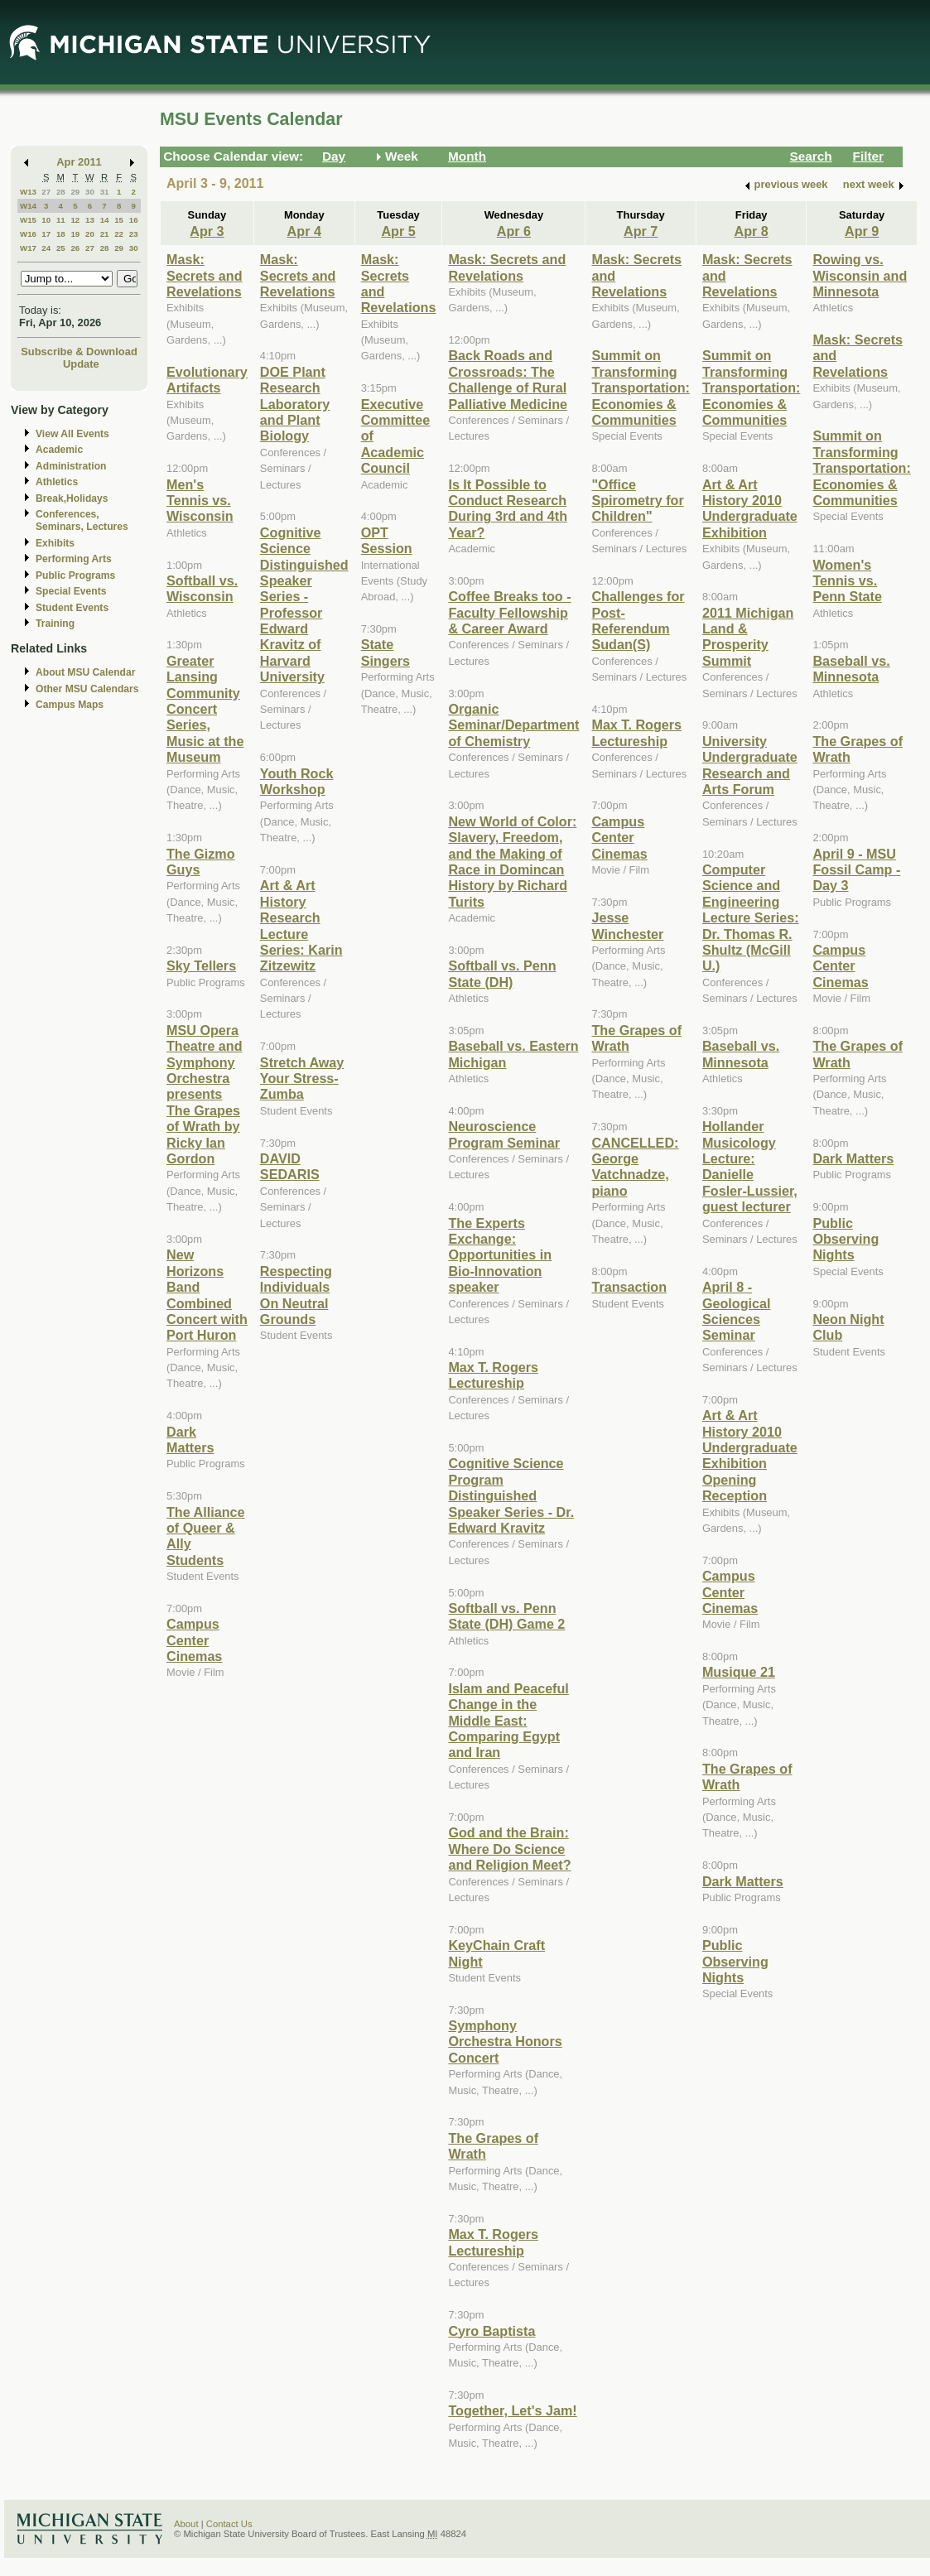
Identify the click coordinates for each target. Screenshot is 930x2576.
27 (46, 191)
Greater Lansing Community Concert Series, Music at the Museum (204, 708)
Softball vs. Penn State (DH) (502, 973)
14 (104, 219)
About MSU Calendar (85, 672)
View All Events (72, 434)
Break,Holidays (72, 498)
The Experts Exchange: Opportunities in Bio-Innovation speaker (500, 1255)
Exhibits (55, 543)
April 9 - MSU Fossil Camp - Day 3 (856, 869)
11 (60, 219)
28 (60, 191)
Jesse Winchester (627, 925)
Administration (71, 466)
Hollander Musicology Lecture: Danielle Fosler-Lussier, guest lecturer (749, 1166)
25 (60, 248)
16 (133, 219)
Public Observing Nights (735, 1961)
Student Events (72, 608)
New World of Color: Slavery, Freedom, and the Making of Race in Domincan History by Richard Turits (512, 861)
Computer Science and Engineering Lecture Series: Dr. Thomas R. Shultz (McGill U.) (750, 917)
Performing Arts (74, 559)
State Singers (385, 652)
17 (46, 233)
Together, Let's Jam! (512, 2410)
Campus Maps (70, 704)
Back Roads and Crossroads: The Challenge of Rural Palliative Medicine (507, 379)
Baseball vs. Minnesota (740, 1053)
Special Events (71, 591)
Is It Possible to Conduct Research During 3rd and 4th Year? (507, 508)
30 (89, 191)
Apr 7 (641, 231)
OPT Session (386, 540)
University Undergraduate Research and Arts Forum (749, 765)
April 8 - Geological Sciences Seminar (736, 1310)
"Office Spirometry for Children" (637, 500)
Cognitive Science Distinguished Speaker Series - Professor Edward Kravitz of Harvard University (304, 605)
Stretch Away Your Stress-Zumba (302, 1078)
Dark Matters (190, 1439)
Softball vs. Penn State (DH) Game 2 (506, 1616)
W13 (28, 191)
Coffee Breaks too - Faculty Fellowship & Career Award (509, 612)
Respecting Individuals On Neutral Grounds (296, 1295)
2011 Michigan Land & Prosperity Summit (747, 636)
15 (118, 219)
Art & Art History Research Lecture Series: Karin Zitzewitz (301, 925)
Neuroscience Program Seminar (504, 1134)
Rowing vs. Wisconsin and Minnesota (859, 275)
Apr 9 (862, 231)
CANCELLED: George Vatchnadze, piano (634, 1166)
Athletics (57, 482)
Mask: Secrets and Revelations (204, 275)
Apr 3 (207, 231)
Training (55, 623)
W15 (28, 219)
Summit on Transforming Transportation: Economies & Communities (640, 387)
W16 (28, 233)
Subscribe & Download (79, 351)
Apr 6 (514, 231)
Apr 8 (751, 231)
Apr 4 (304, 231)
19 (75, 233)
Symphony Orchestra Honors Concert (504, 2041)
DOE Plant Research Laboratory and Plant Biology (295, 404)
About (186, 2524)
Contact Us (229, 2524)
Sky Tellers (201, 965)
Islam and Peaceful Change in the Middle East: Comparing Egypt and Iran (508, 1720)
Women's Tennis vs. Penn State (847, 580)
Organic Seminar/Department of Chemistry (513, 725)
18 (60, 233)
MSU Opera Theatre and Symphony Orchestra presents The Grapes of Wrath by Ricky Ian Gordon (204, 1094)
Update (81, 364)
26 (75, 248)
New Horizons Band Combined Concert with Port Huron (207, 1294)
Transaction (629, 1286)
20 (89, 233)
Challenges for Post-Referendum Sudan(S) (637, 620)
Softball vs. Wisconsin (202, 588)
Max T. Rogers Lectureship (493, 1375)
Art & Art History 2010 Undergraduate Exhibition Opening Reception (749, 1455)
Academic (59, 449)
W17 (28, 248)
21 (104, 233)
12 (75, 219)
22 (118, 233)
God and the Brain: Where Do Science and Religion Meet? (509, 1848)
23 (133, 233)
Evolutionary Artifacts (207, 379)
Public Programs (75, 575)
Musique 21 (738, 1671)
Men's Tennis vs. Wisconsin (200, 500)
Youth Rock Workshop (297, 781)
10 (46, 219)
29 (75, 191)
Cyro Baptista (491, 2330)
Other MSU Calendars (87, 689)
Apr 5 (398, 231)
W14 (28, 205)
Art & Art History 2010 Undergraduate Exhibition (749, 508)
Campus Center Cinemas (194, 1640)
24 (46, 248)
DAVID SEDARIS (290, 1166)
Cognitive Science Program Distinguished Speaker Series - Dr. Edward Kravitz (511, 1495)
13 (89, 219)
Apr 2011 (79, 162)
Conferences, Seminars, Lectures (82, 520)
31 (104, 191)
